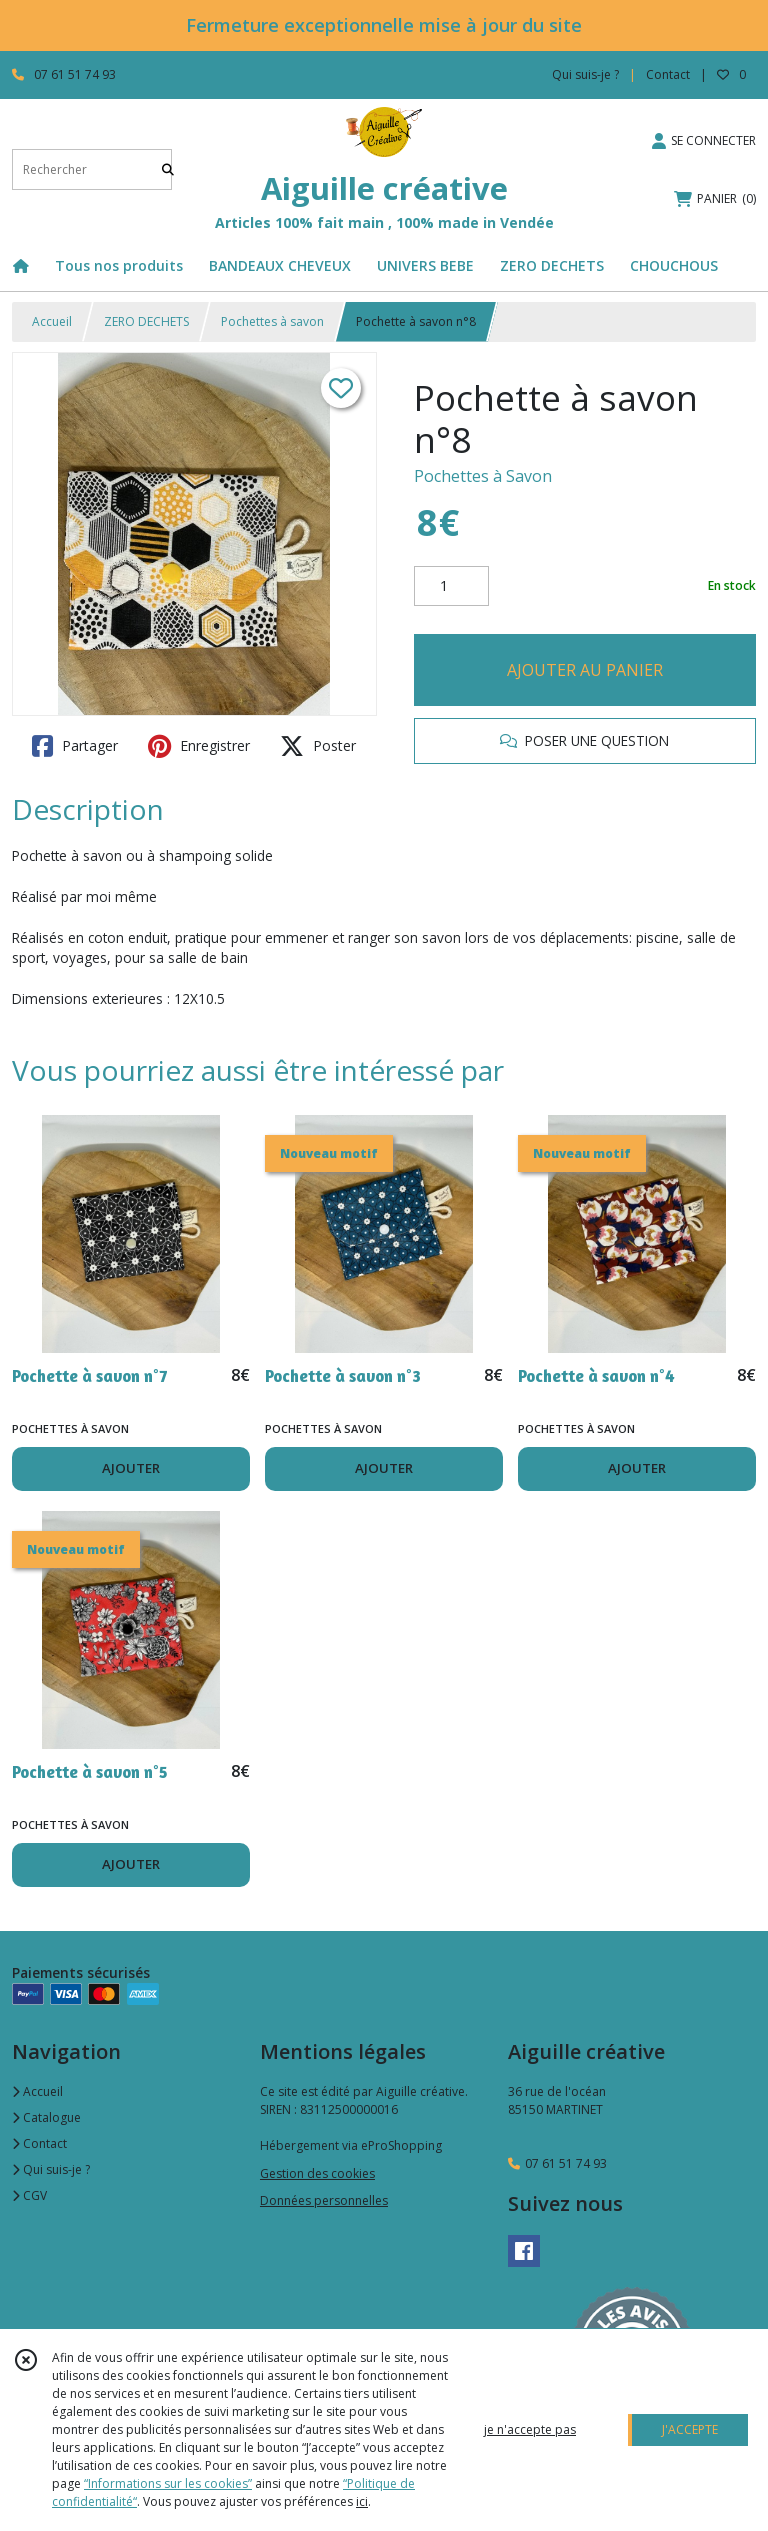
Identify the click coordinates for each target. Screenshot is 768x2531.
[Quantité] (451, 586)
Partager (75, 746)
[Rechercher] (168, 169)
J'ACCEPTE (690, 2429)
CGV (29, 2195)
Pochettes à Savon (483, 476)
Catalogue (46, 2117)
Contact (668, 74)
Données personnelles (324, 2200)
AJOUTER (131, 1468)
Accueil (52, 321)
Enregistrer (199, 746)
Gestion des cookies (317, 2173)
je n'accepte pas (530, 2429)
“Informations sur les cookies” (168, 2483)
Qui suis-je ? (51, 2169)
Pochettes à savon (272, 321)
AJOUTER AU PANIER (585, 670)
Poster (318, 746)
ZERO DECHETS (146, 321)
